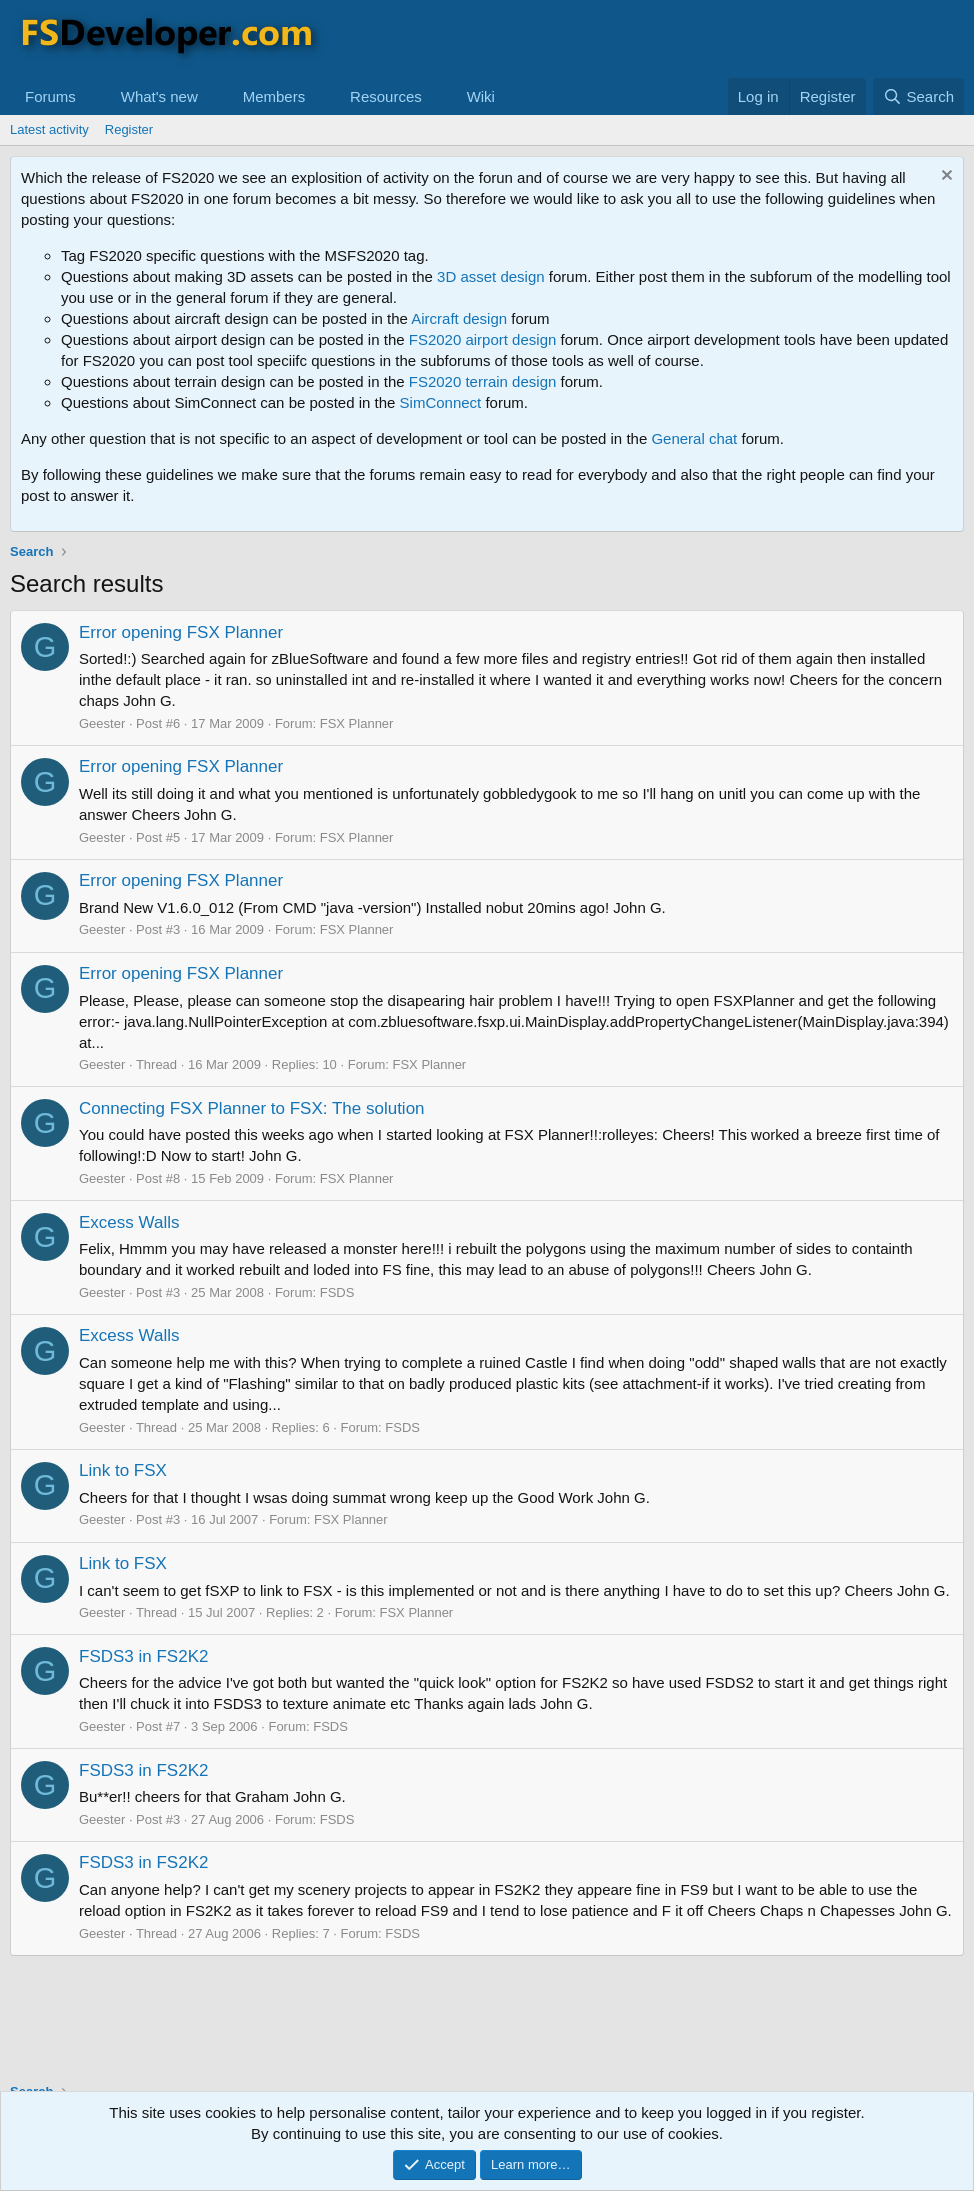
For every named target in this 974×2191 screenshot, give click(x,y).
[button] (92, 96)
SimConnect (441, 402)
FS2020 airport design (483, 339)
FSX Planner (357, 723)
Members (274, 96)
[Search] (918, 96)
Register (129, 129)
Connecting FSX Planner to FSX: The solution (252, 1108)
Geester (102, 723)
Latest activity (49, 129)
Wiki (481, 96)
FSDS (337, 1292)
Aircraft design (459, 318)
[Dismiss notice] (944, 177)
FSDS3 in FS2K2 (143, 1656)
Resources (386, 96)
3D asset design (491, 276)
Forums (50, 96)
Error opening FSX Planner (181, 632)
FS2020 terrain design (483, 381)
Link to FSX (123, 1470)
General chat (694, 438)
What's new (159, 96)
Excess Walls (129, 1222)
